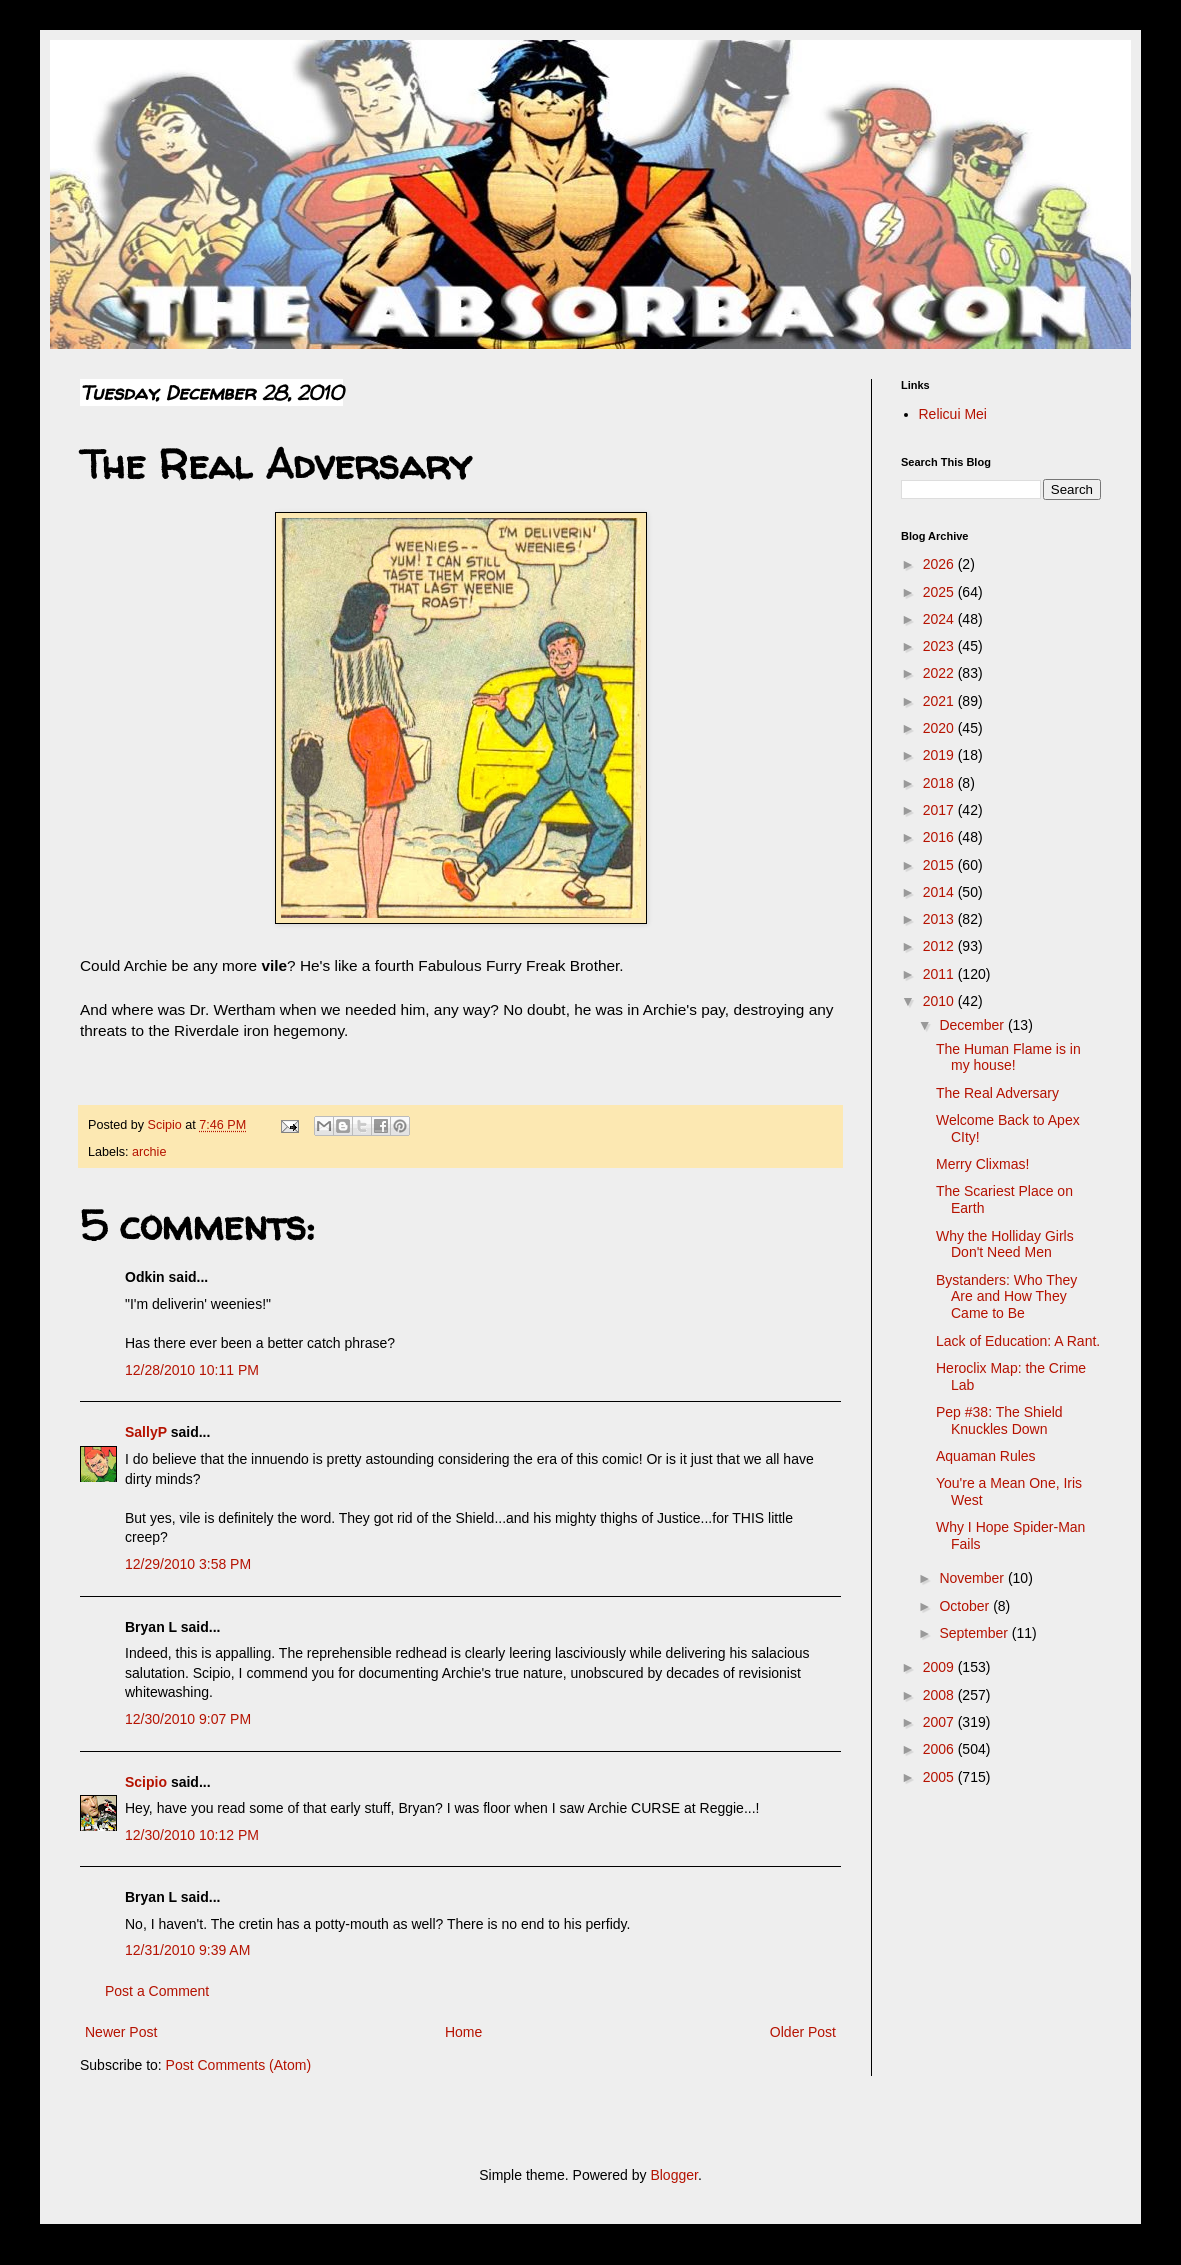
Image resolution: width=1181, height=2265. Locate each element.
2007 (940, 1722)
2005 (940, 1777)
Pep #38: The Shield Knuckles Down (999, 1420)
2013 (940, 919)
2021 (940, 701)
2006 (940, 1749)
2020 (940, 728)
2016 (940, 837)
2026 (940, 564)
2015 (940, 865)
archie (149, 1152)
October (966, 1606)
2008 (940, 1695)
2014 (940, 892)
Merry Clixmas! (982, 1164)
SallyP (146, 1432)
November (973, 1578)
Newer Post (121, 2032)
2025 (940, 592)
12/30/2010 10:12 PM (192, 1835)
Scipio (146, 1782)
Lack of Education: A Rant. (1018, 1341)
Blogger (673, 2175)
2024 (940, 619)
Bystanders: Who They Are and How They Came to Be (1006, 1297)
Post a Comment (157, 1991)
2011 (940, 974)
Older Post (803, 2032)
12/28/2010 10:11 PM (192, 1370)
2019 (940, 755)
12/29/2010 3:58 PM (188, 1564)
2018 (940, 783)
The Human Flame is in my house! (1008, 1057)
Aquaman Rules (986, 1456)
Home (463, 2032)
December (973, 1025)
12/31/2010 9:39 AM (187, 1950)
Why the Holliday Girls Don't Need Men (1005, 1244)
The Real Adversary (997, 1093)
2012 (940, 946)
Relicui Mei (953, 414)
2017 (940, 810)
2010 (940, 1001)
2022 (940, 673)
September (975, 1633)
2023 (940, 646)
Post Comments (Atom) (238, 2065)
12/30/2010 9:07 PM (188, 1719)
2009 (940, 1667)
